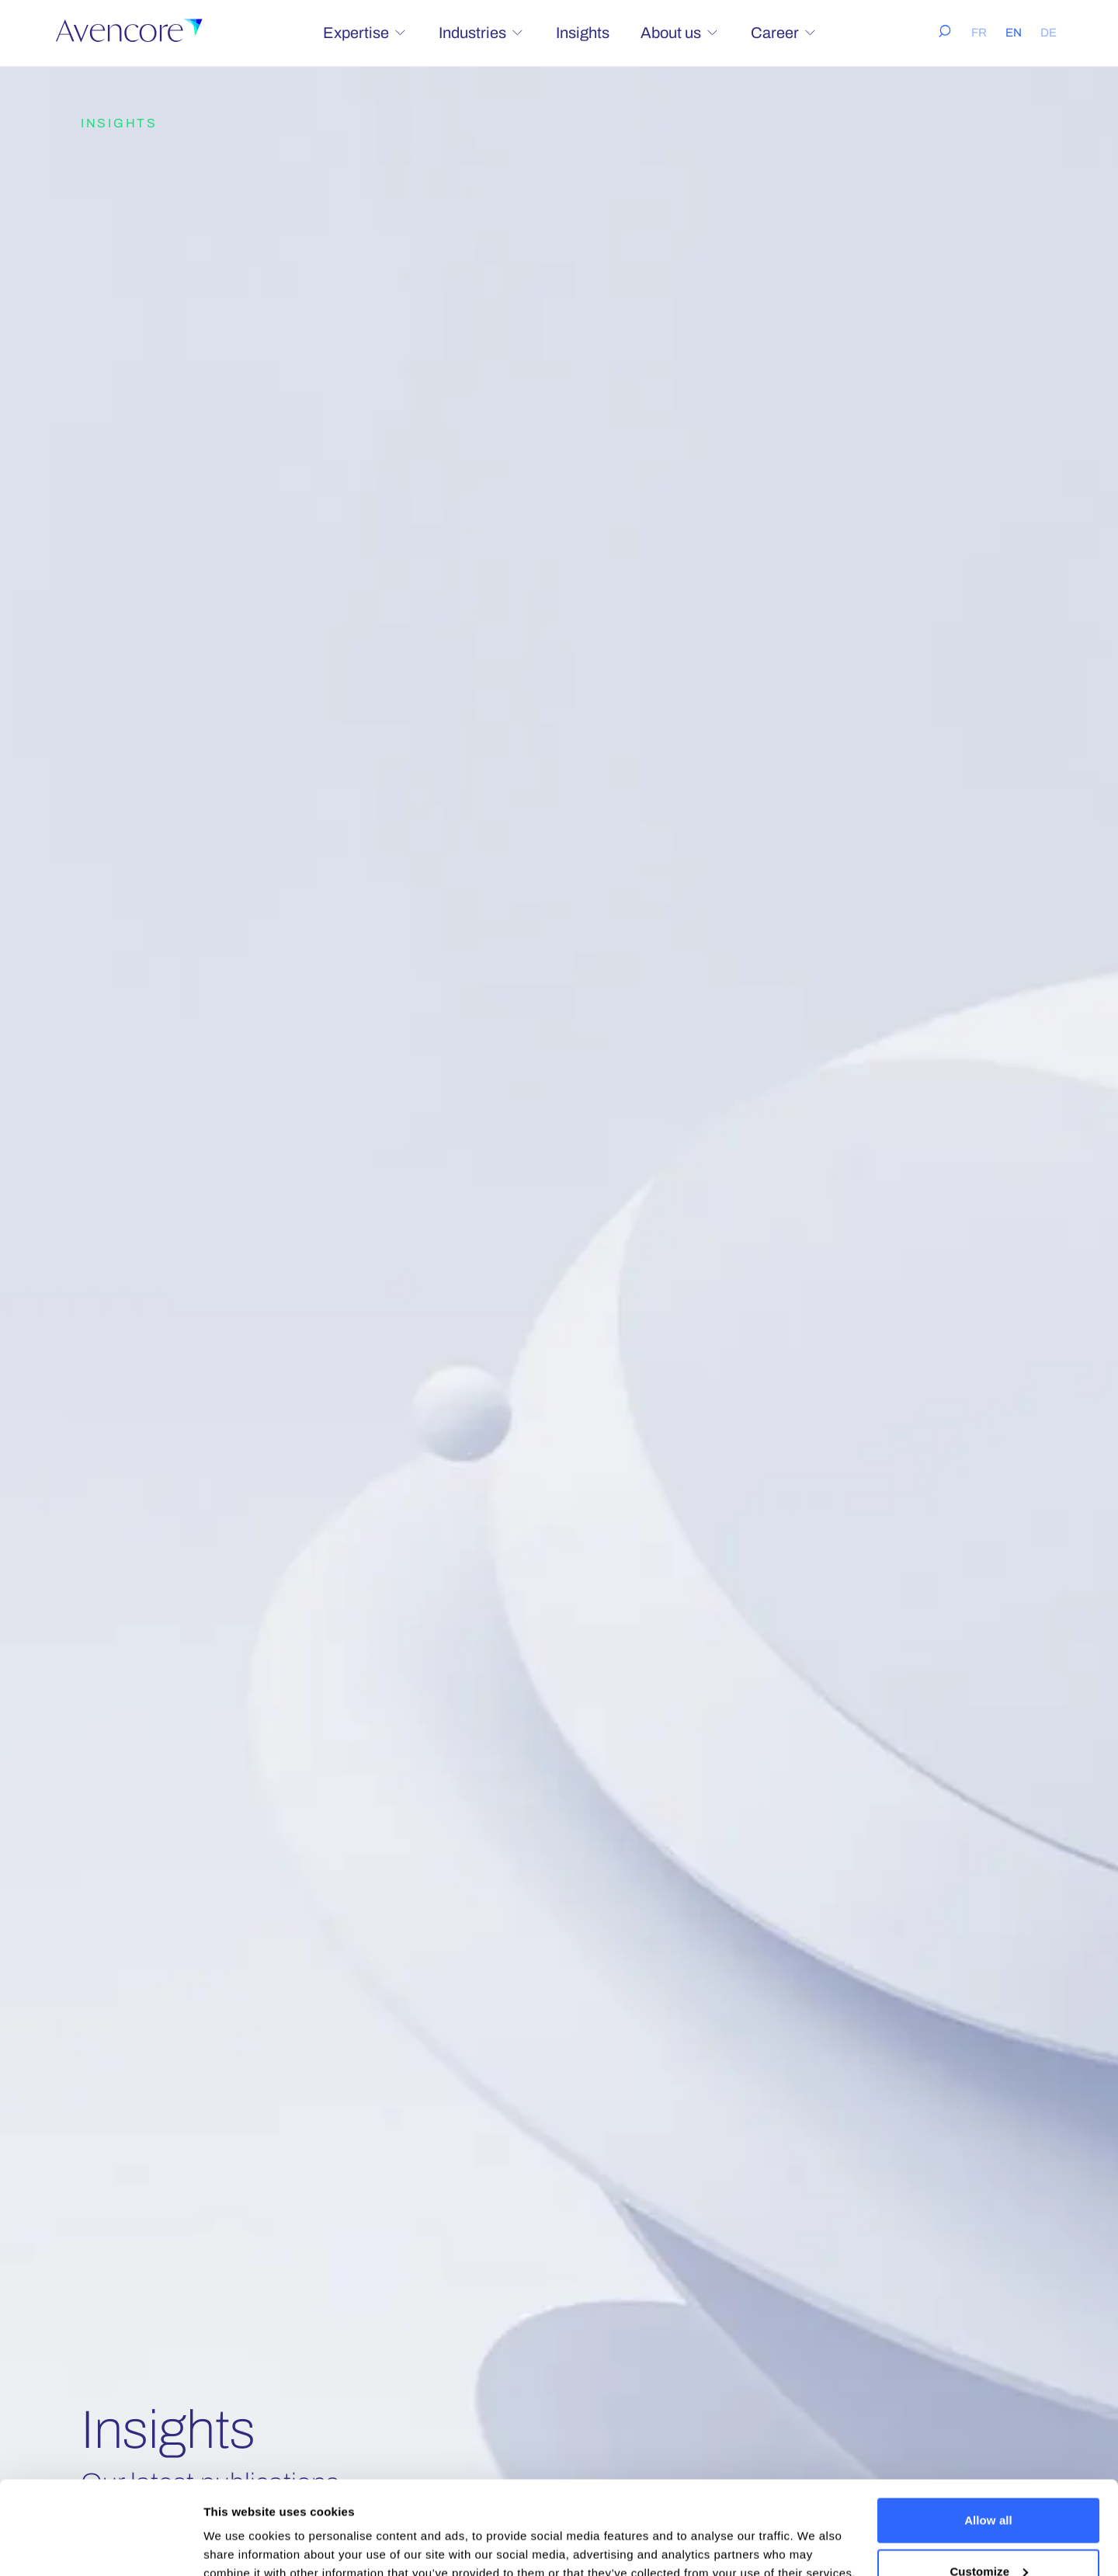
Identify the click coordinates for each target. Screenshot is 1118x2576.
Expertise (365, 32)
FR (979, 32)
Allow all (988, 2432)
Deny (988, 2534)
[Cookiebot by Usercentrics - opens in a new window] (100, 2545)
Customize (989, 2484)
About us (680, 32)
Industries (482, 32)
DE (1048, 32)
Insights (582, 32)
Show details (239, 2528)
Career (784, 32)
